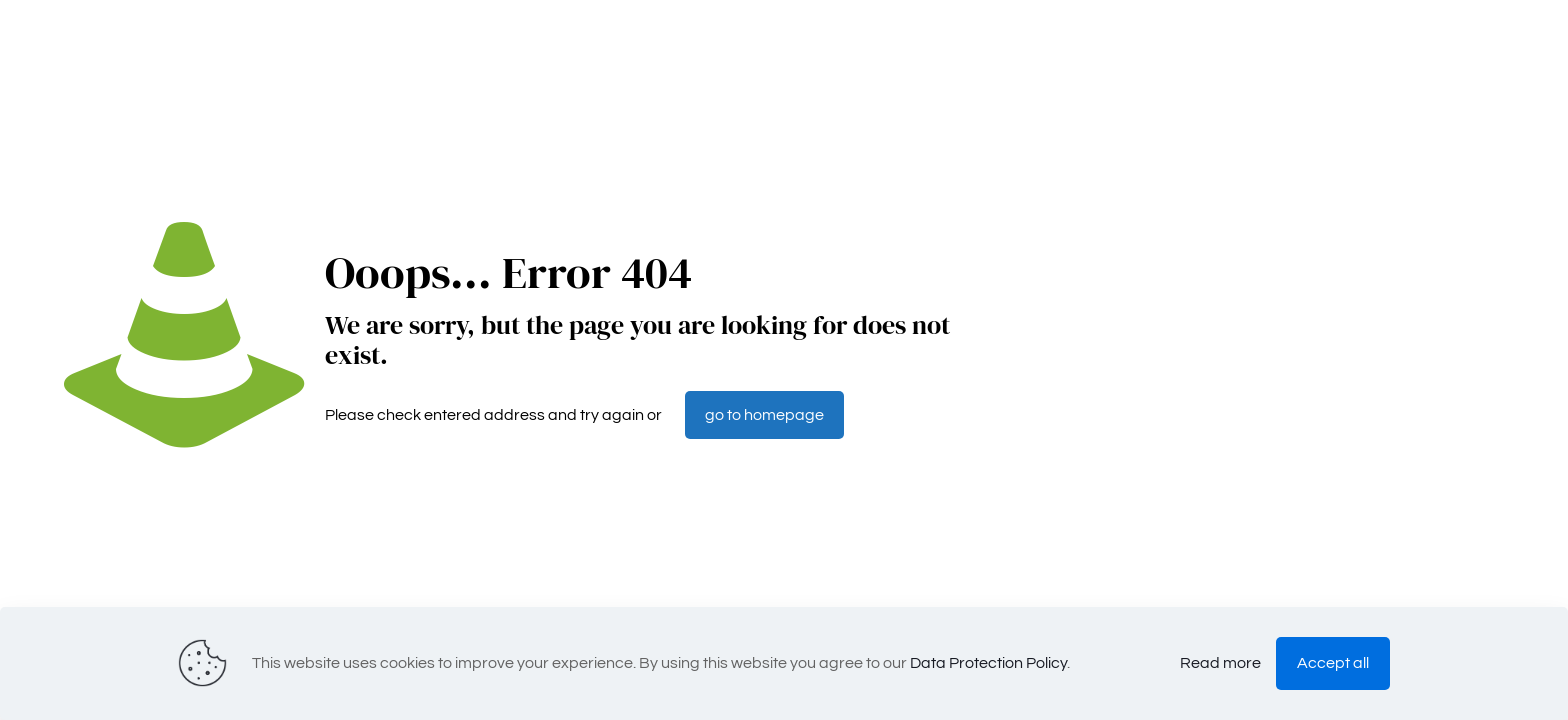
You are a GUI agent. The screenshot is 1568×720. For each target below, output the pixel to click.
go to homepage (764, 415)
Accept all (1333, 663)
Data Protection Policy (988, 663)
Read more (1220, 663)
